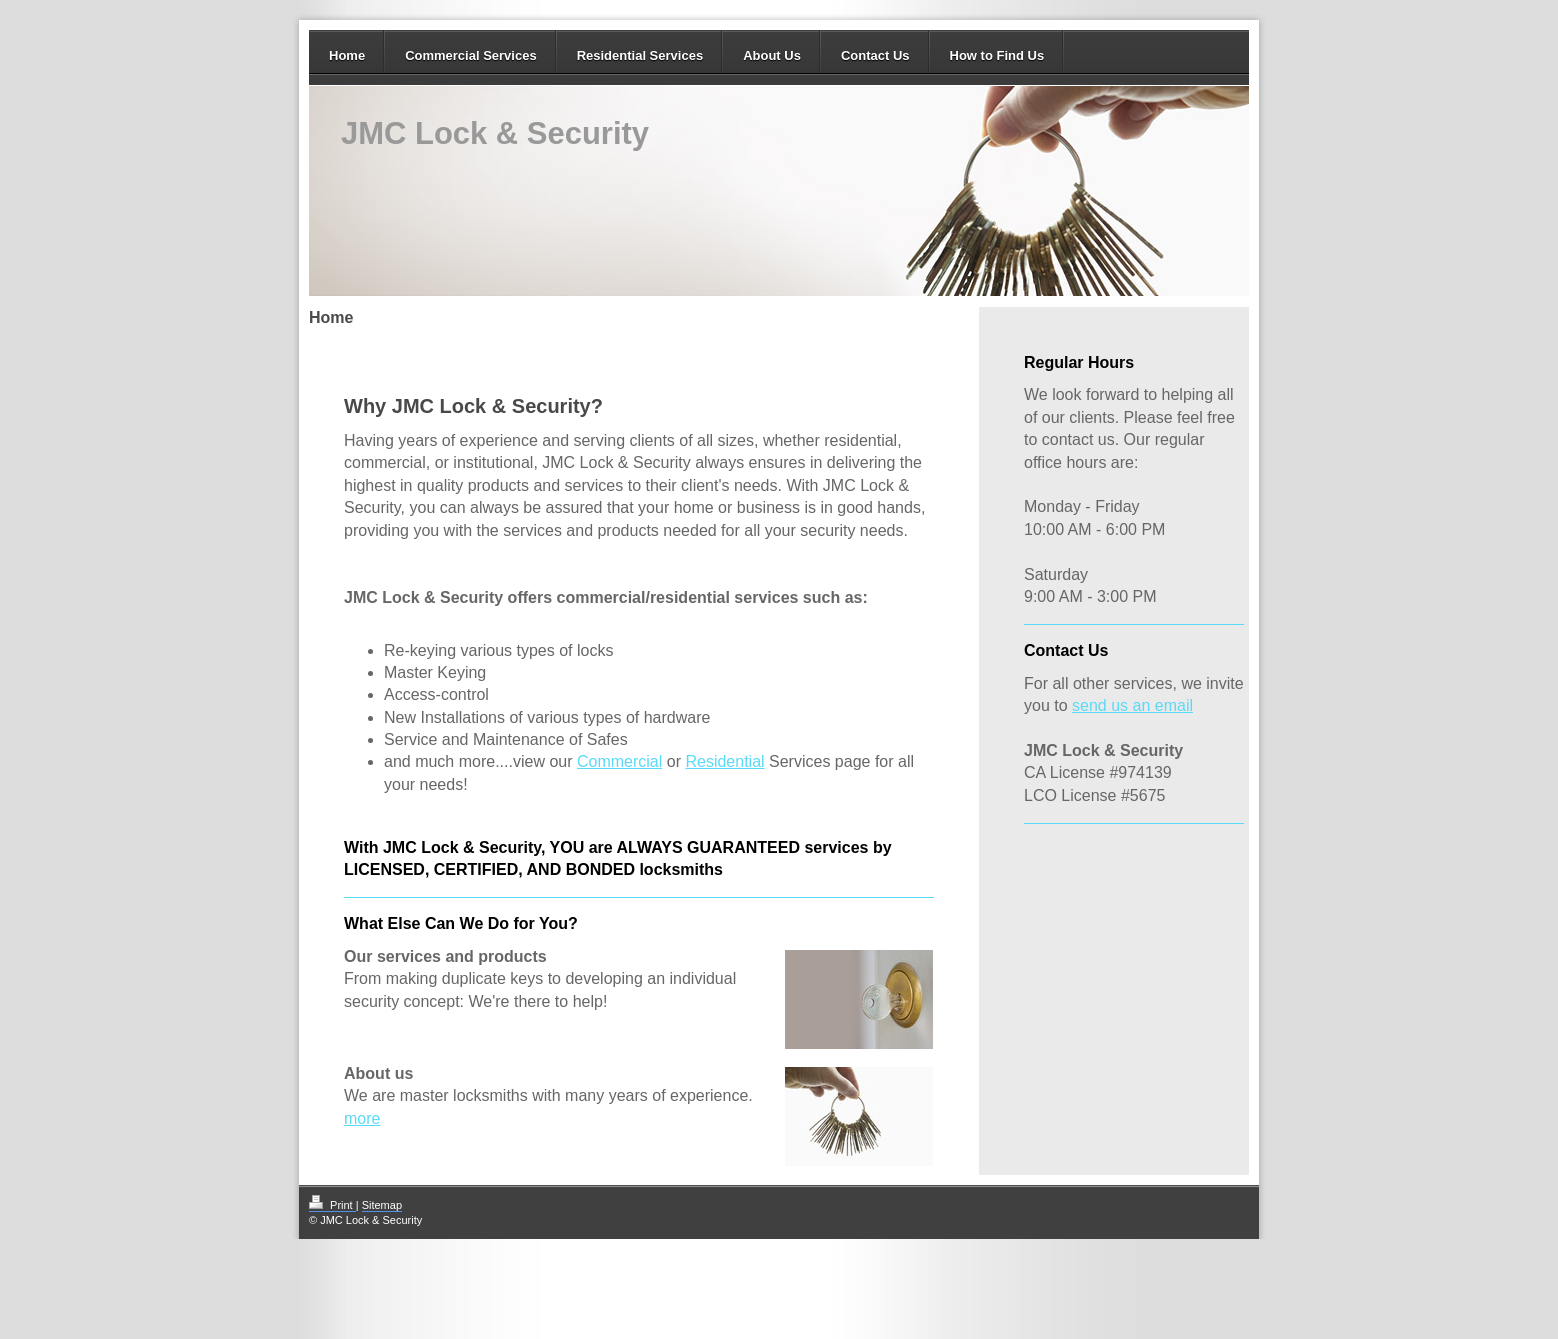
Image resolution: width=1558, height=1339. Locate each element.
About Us (772, 55)
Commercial (619, 761)
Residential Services (640, 55)
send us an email (1132, 705)
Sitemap (382, 1205)
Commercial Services (471, 55)
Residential (724, 761)
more (362, 1118)
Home (347, 55)
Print (332, 1205)
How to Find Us (997, 55)
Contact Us (875, 55)
